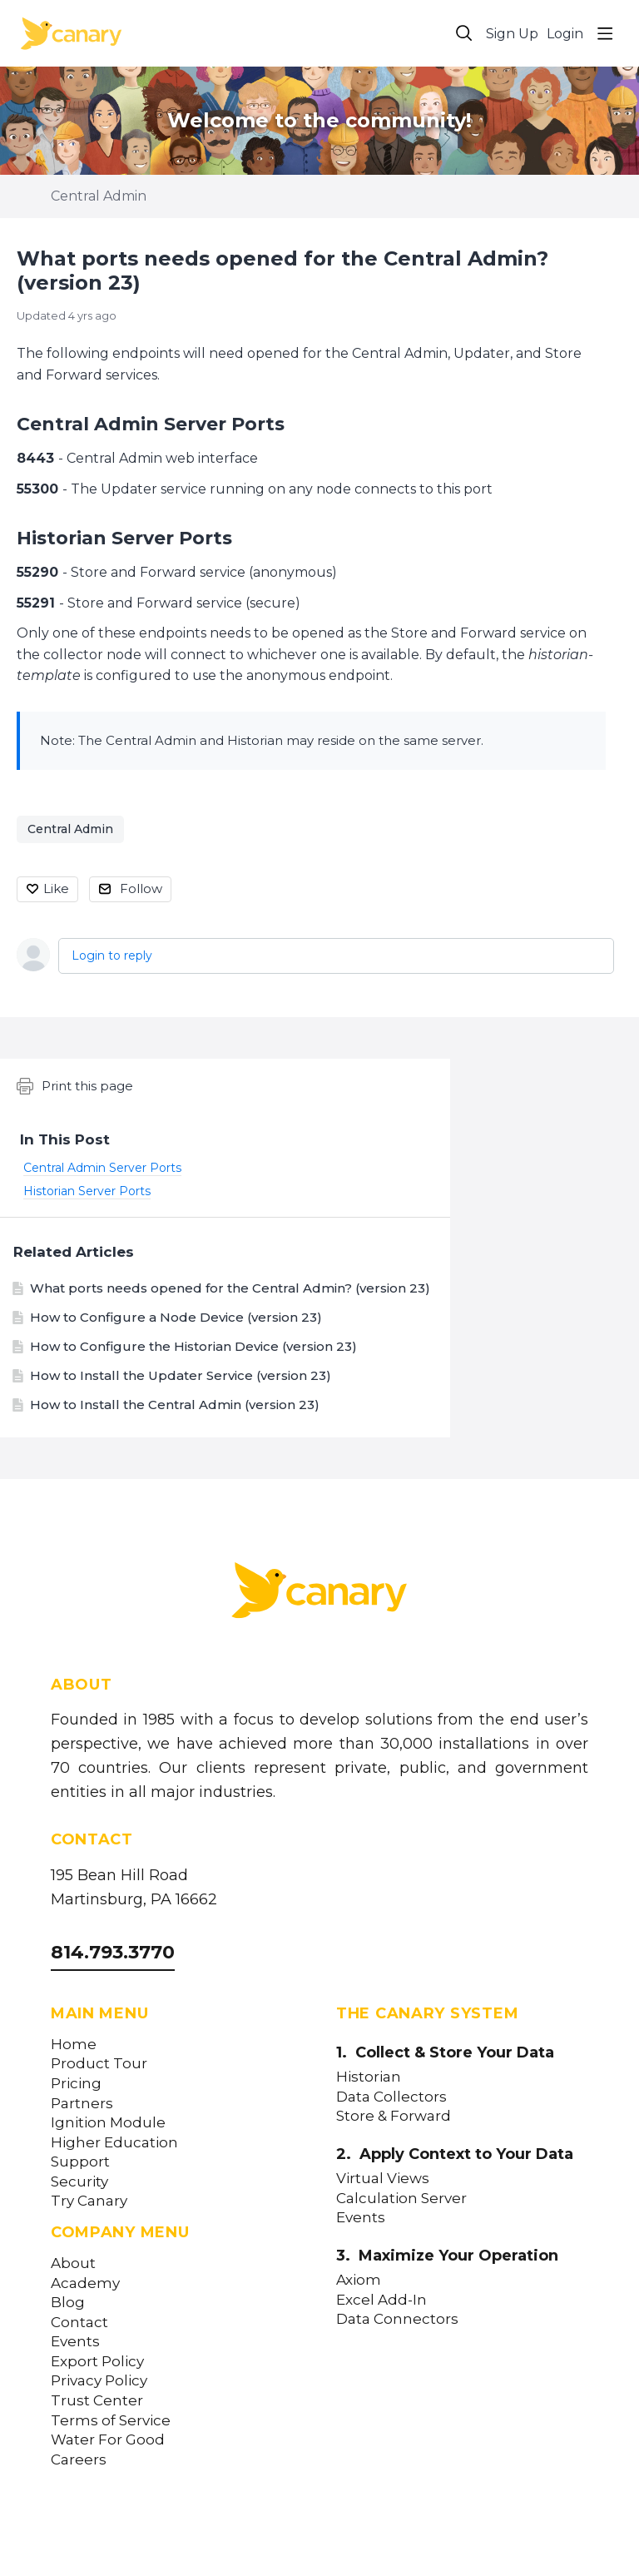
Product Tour (99, 2064)
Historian (368, 2077)
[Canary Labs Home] (319, 1594)
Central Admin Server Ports (151, 424)
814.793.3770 (113, 1952)
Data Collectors (391, 2097)
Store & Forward (393, 2116)
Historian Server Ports (124, 538)
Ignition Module (108, 2123)
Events (75, 2342)
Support (80, 2162)
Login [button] (565, 34)
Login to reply (112, 955)
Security (79, 2182)
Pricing (76, 2084)
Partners (82, 2104)
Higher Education (114, 2143)
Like (56, 888)
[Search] (464, 33)
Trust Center (97, 2401)
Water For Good (108, 2440)
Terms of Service (111, 2421)
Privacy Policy (99, 2381)
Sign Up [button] (512, 34)
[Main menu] (605, 33)
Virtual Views (382, 2178)
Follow (141, 888)
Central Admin (98, 196)
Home (74, 2044)
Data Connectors (397, 2319)
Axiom (358, 2280)
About (73, 2263)
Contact (79, 2322)
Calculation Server (401, 2198)
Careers (78, 2460)
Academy (85, 2283)
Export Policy (97, 2362)
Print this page (75, 1086)
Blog (68, 2302)
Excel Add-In (381, 2300)
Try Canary (89, 2201)
